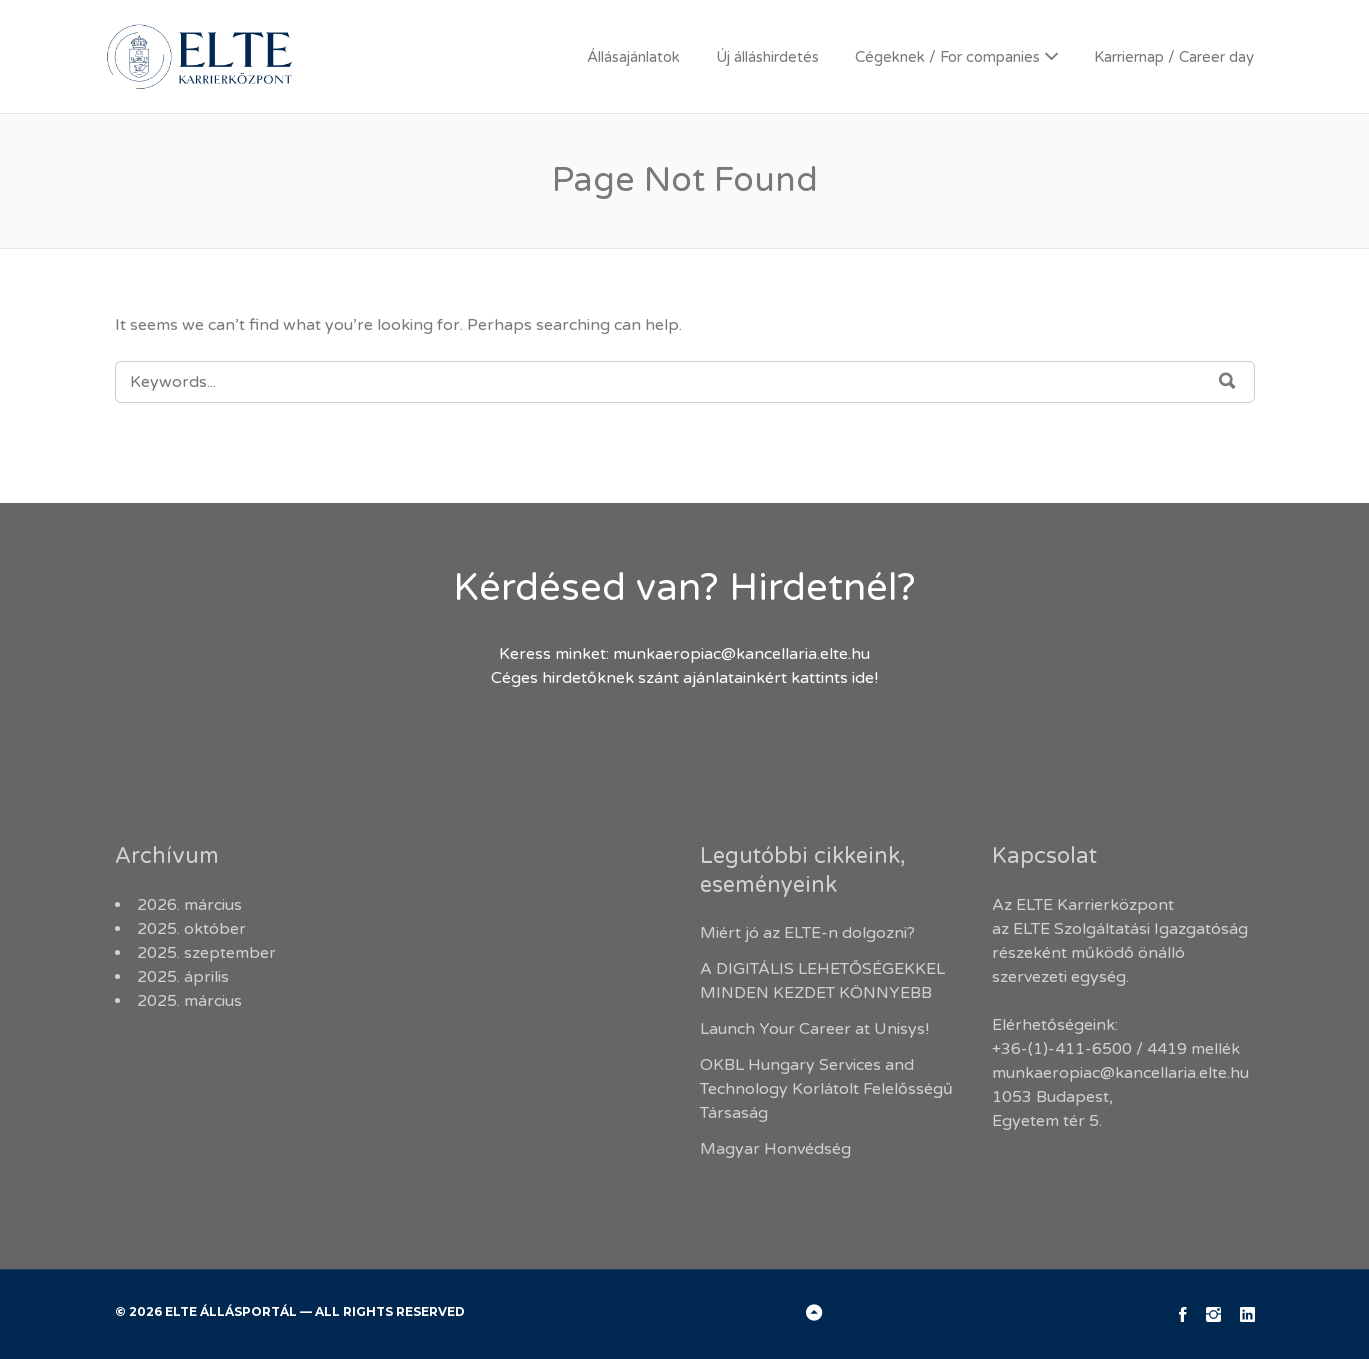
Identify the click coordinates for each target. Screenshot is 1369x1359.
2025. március (189, 1001)
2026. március (189, 905)
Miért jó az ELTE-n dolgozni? (809, 933)
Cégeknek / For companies (947, 57)
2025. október (191, 929)
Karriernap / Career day (1174, 57)
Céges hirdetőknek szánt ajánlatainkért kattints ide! (684, 678)
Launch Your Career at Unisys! (814, 1029)
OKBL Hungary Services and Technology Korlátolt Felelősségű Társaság (826, 1089)
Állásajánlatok (633, 57)
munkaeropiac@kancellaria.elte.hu (741, 654)
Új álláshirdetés (767, 57)
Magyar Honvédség (775, 1149)
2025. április (183, 977)
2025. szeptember (206, 953)
